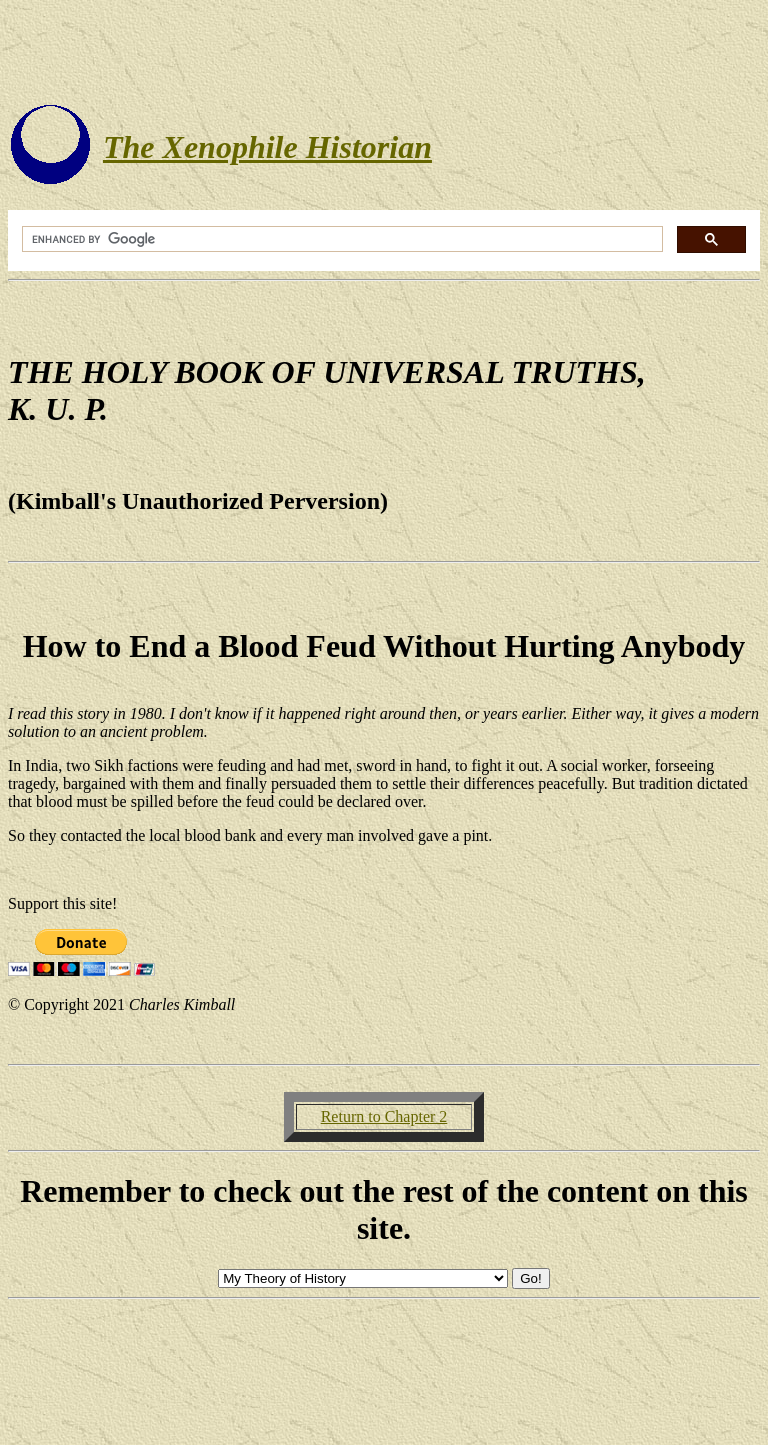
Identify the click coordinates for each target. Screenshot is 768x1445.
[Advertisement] (384, 53)
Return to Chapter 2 (384, 1116)
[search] (340, 239)
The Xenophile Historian (267, 147)
